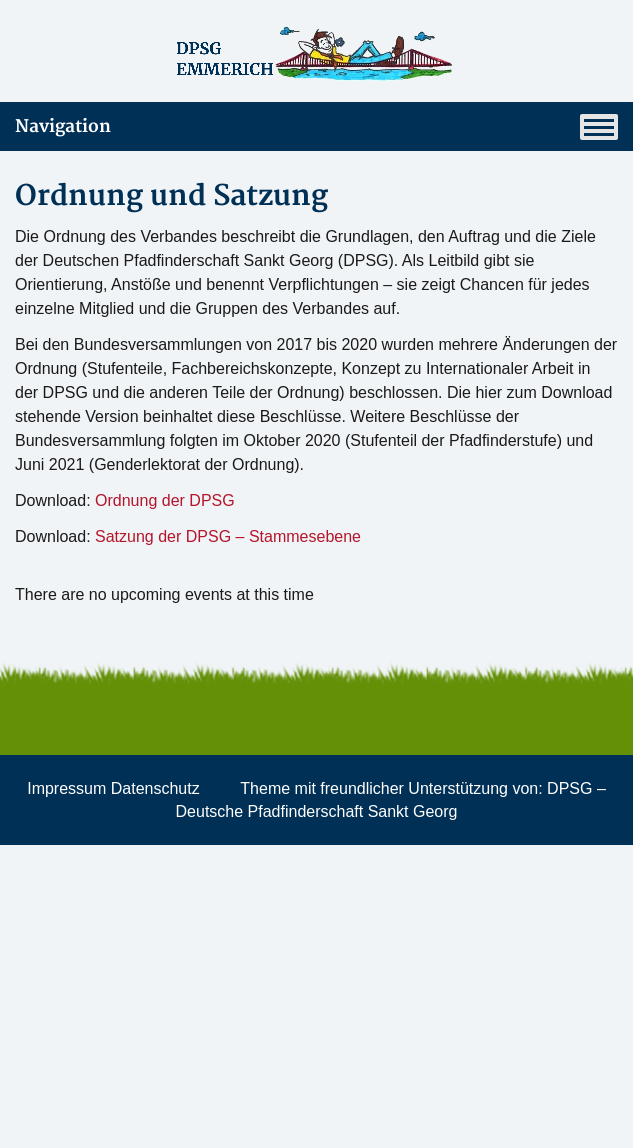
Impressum (66, 788)
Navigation (316, 127)
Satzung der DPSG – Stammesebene (228, 536)
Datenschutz (155, 788)
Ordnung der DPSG (165, 500)
